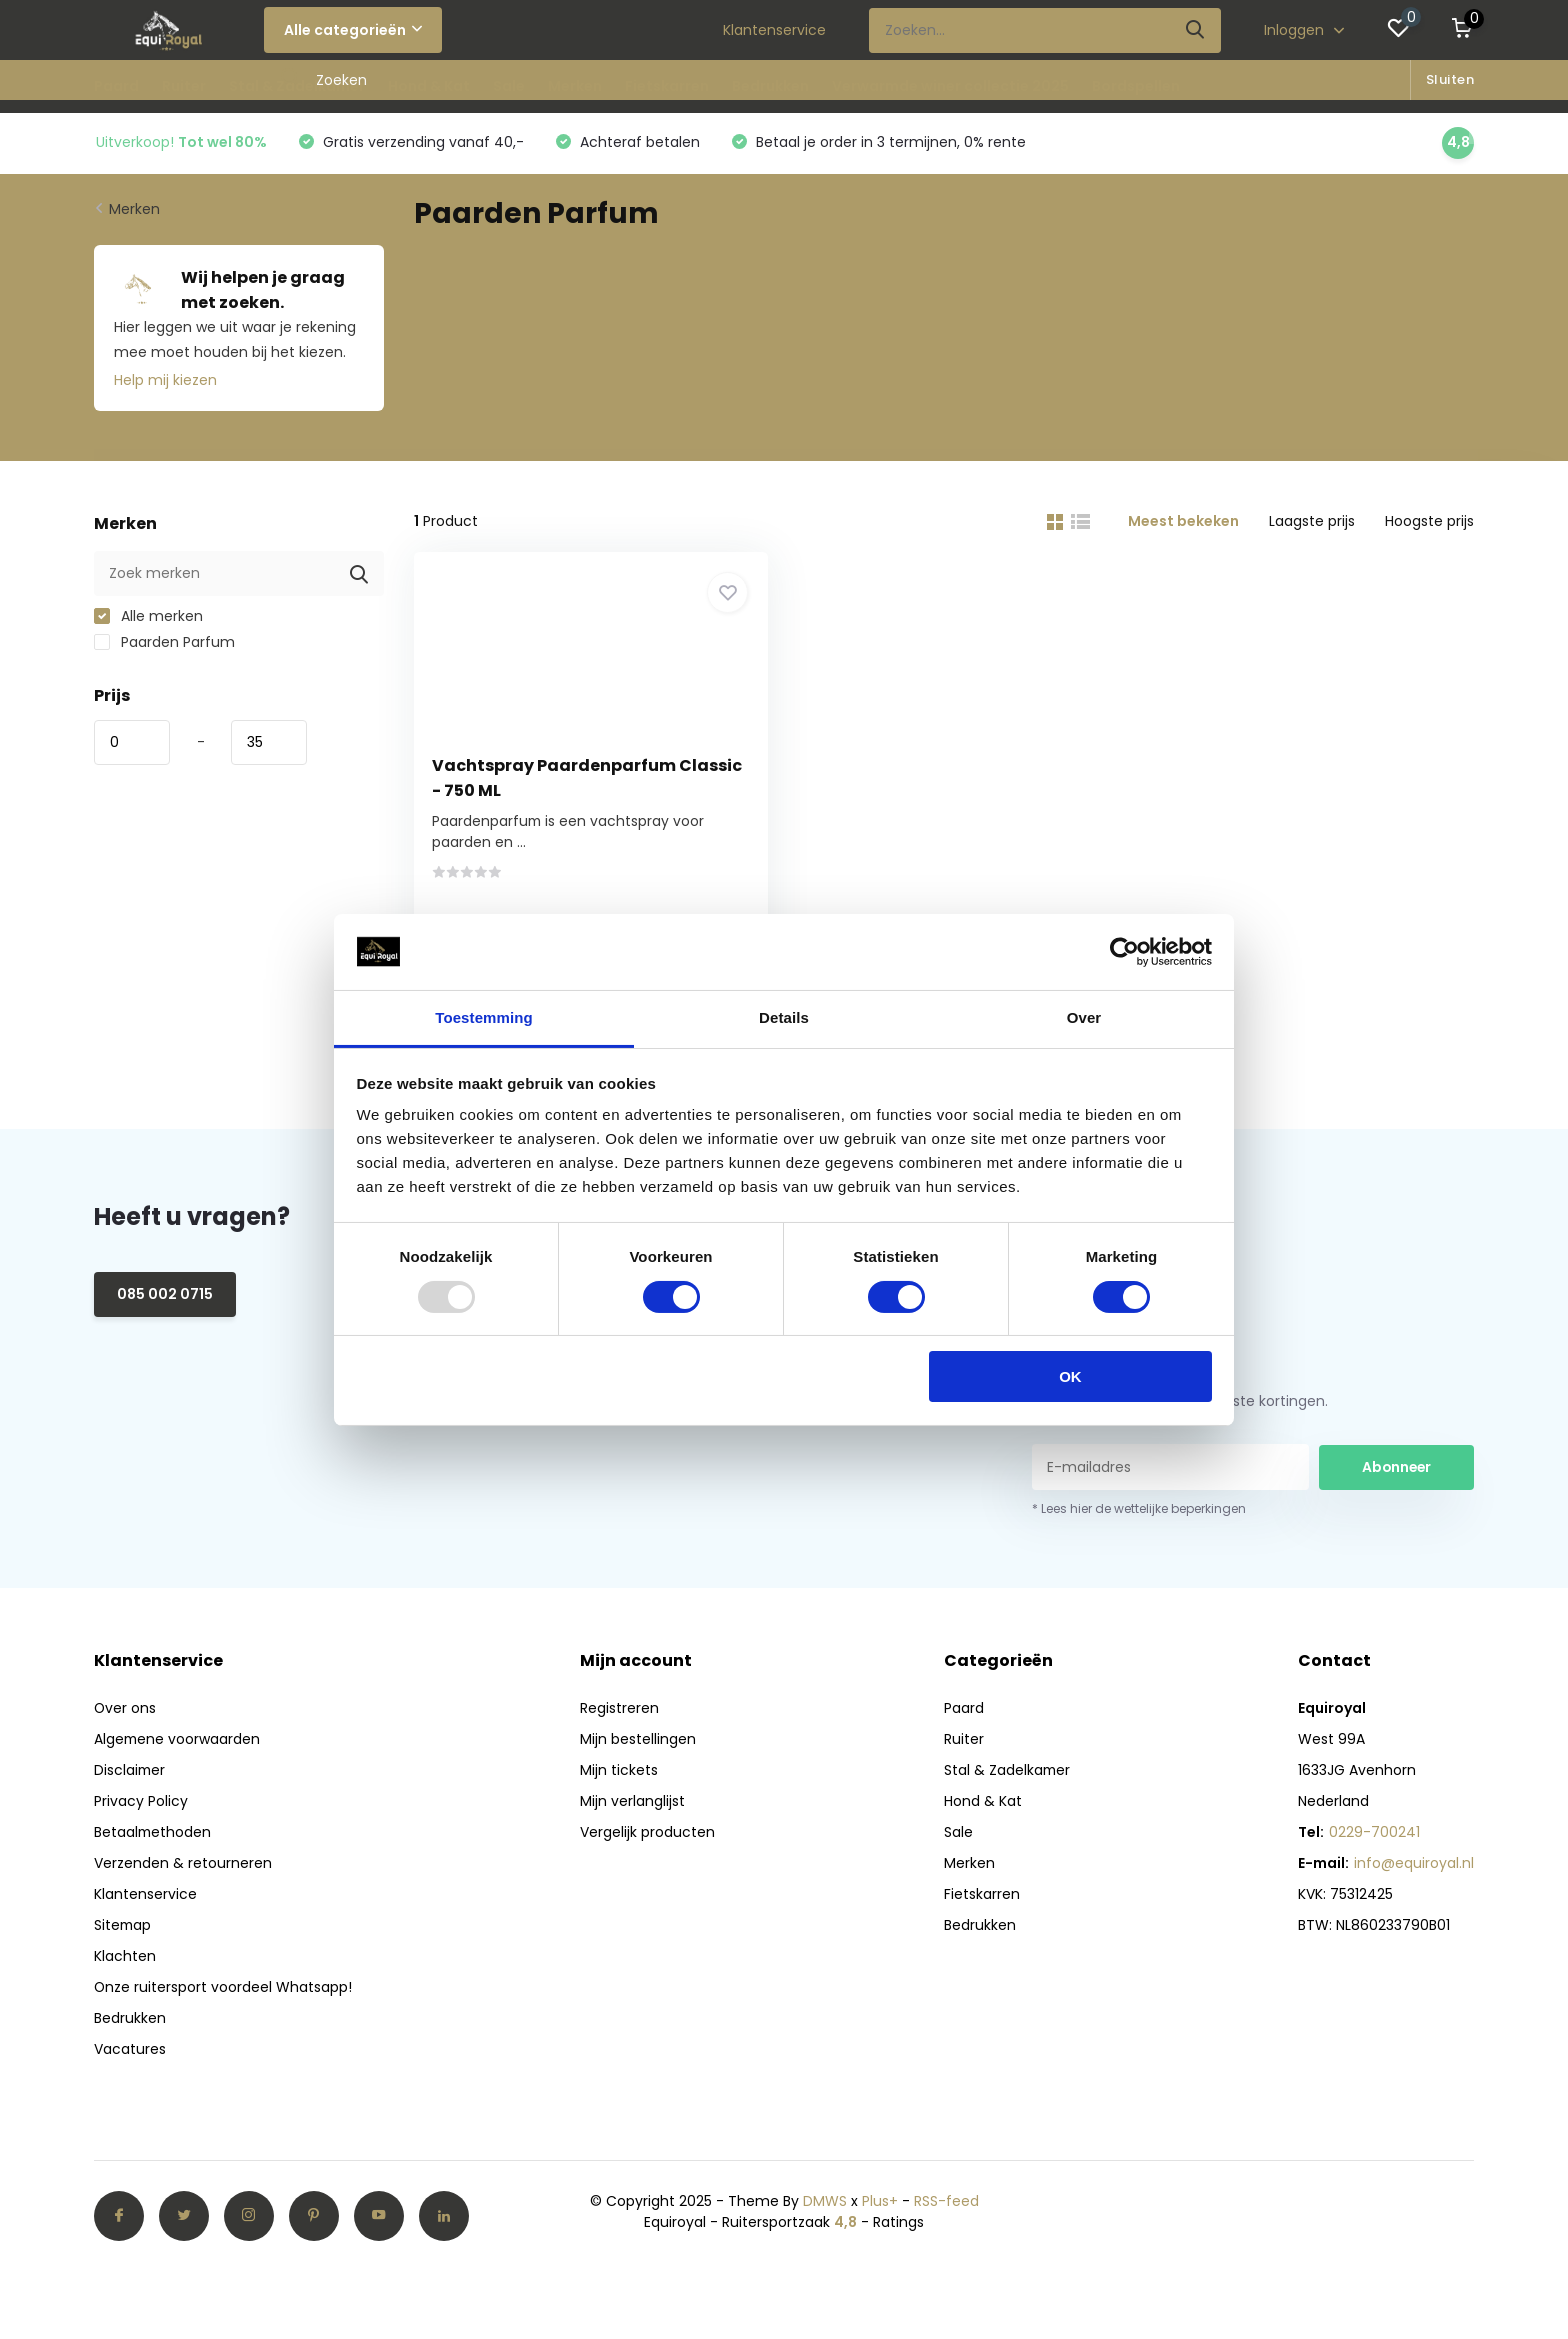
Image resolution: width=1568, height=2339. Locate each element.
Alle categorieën (353, 30)
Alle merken (148, 617)
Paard (116, 86)
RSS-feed (946, 2206)
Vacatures (130, 2054)
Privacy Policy (141, 1806)
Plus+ (880, 2206)
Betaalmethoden (153, 1837)
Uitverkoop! (181, 143)
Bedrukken (770, 86)
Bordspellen (1136, 86)
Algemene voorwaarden (178, 1744)
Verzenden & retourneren (183, 1868)
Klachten (125, 1961)
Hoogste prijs (1429, 522)
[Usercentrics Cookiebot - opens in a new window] (1124, 952)
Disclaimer (130, 1775)
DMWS (825, 2206)
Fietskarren (667, 86)
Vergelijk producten (647, 1837)
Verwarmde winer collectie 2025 (950, 86)
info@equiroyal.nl (1414, 1868)
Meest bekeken (1183, 522)
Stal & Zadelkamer (297, 86)
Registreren (619, 1713)
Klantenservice (774, 30)
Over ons (125, 1713)
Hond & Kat (429, 86)
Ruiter (184, 86)
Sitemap (123, 1930)
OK (1070, 1376)
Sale (509, 86)
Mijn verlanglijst (632, 1806)
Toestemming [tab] (484, 1017)
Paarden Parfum (164, 643)
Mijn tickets (619, 1775)
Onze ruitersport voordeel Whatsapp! (223, 1992)
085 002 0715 (165, 1299)
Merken (575, 86)
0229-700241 (1374, 1837)
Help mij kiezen (165, 381)
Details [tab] (784, 1017)
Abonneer (1397, 1471)
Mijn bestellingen (638, 1744)
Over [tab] (1084, 1017)
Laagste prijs (1312, 522)
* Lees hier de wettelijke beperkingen (1139, 1513)
